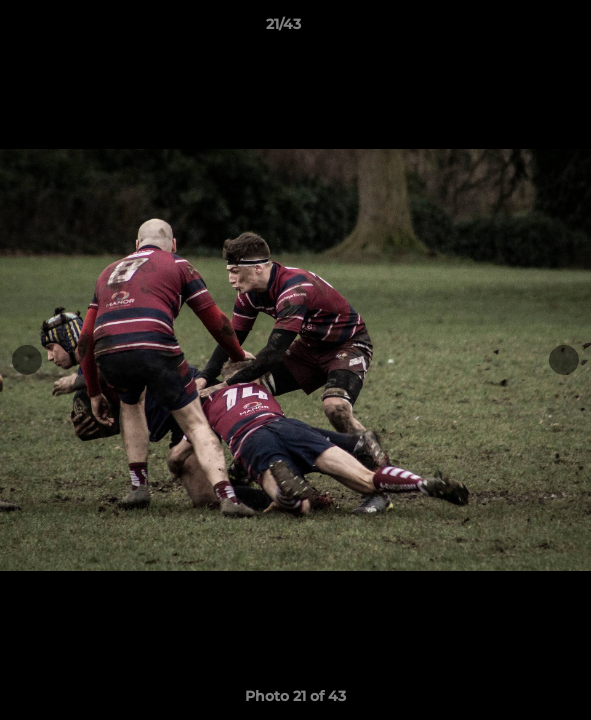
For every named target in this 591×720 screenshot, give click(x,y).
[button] (519, 29)
